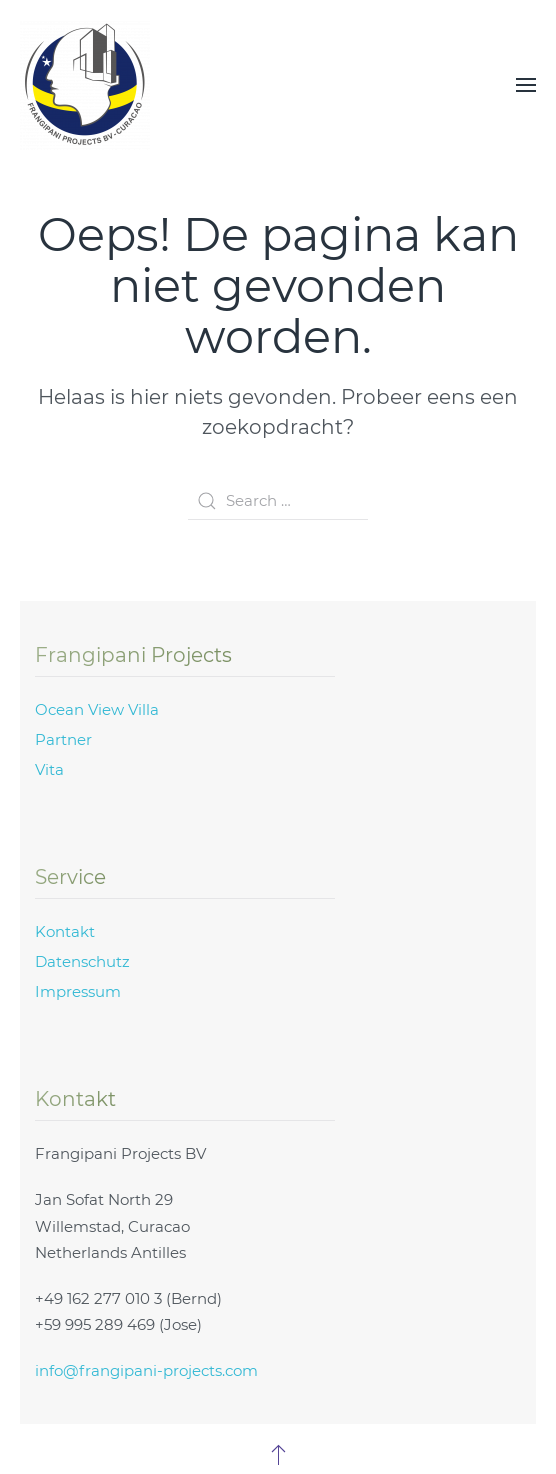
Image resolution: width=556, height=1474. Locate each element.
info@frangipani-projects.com (146, 1370)
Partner (63, 739)
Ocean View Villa (97, 709)
